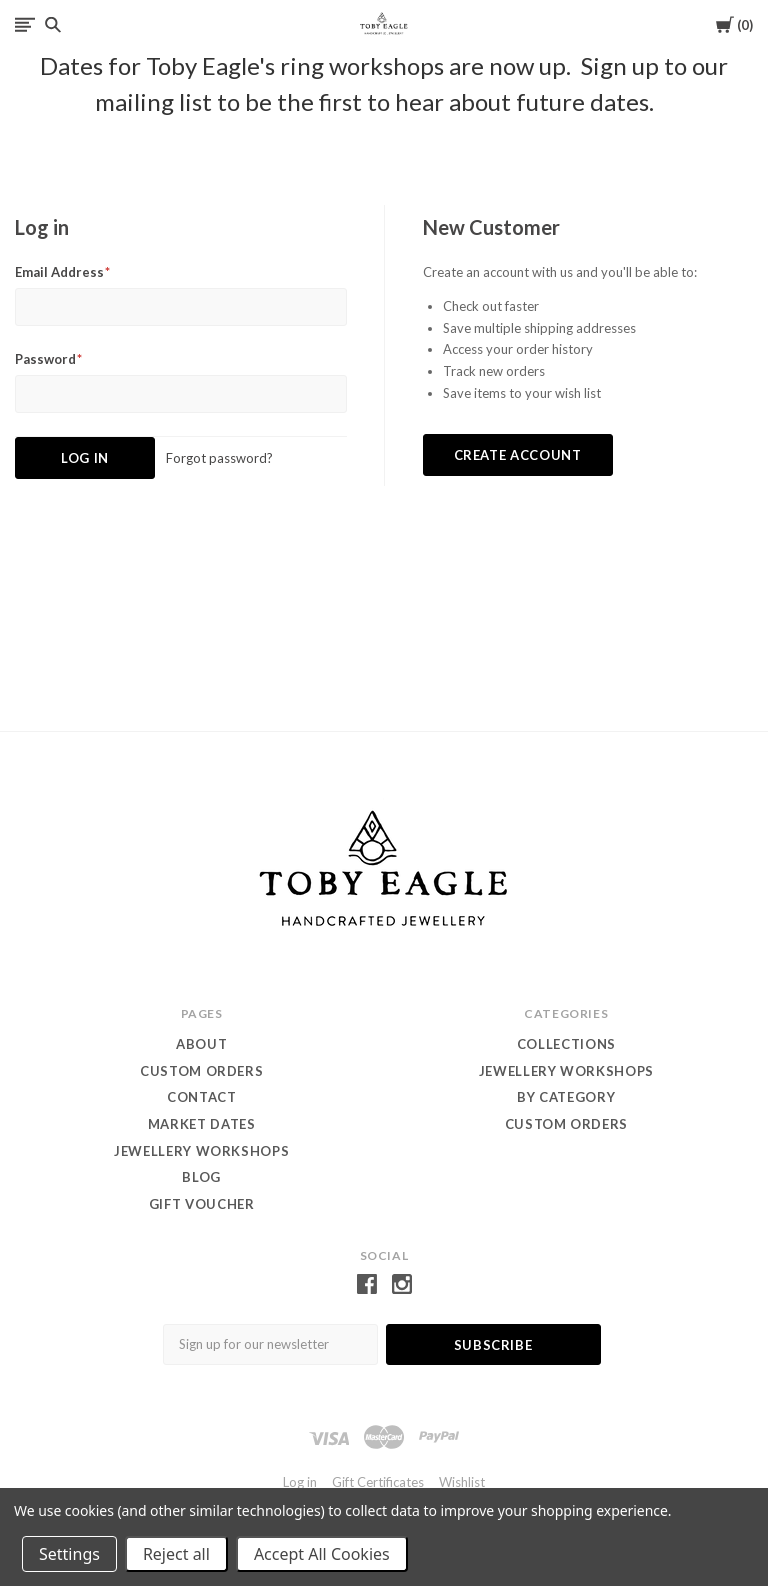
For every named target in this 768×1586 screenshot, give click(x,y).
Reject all (176, 1554)
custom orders (566, 1124)
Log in (300, 1482)
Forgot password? (219, 458)
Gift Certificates (378, 1482)
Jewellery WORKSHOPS (566, 1071)
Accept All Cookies (322, 1554)
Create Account (518, 455)
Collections (566, 1044)
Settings (69, 1554)
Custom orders (201, 1071)
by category (566, 1097)
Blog (201, 1177)
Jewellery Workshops (201, 1151)
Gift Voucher (202, 1204)
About (201, 1044)
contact (202, 1097)
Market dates (202, 1124)
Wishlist (462, 1482)
